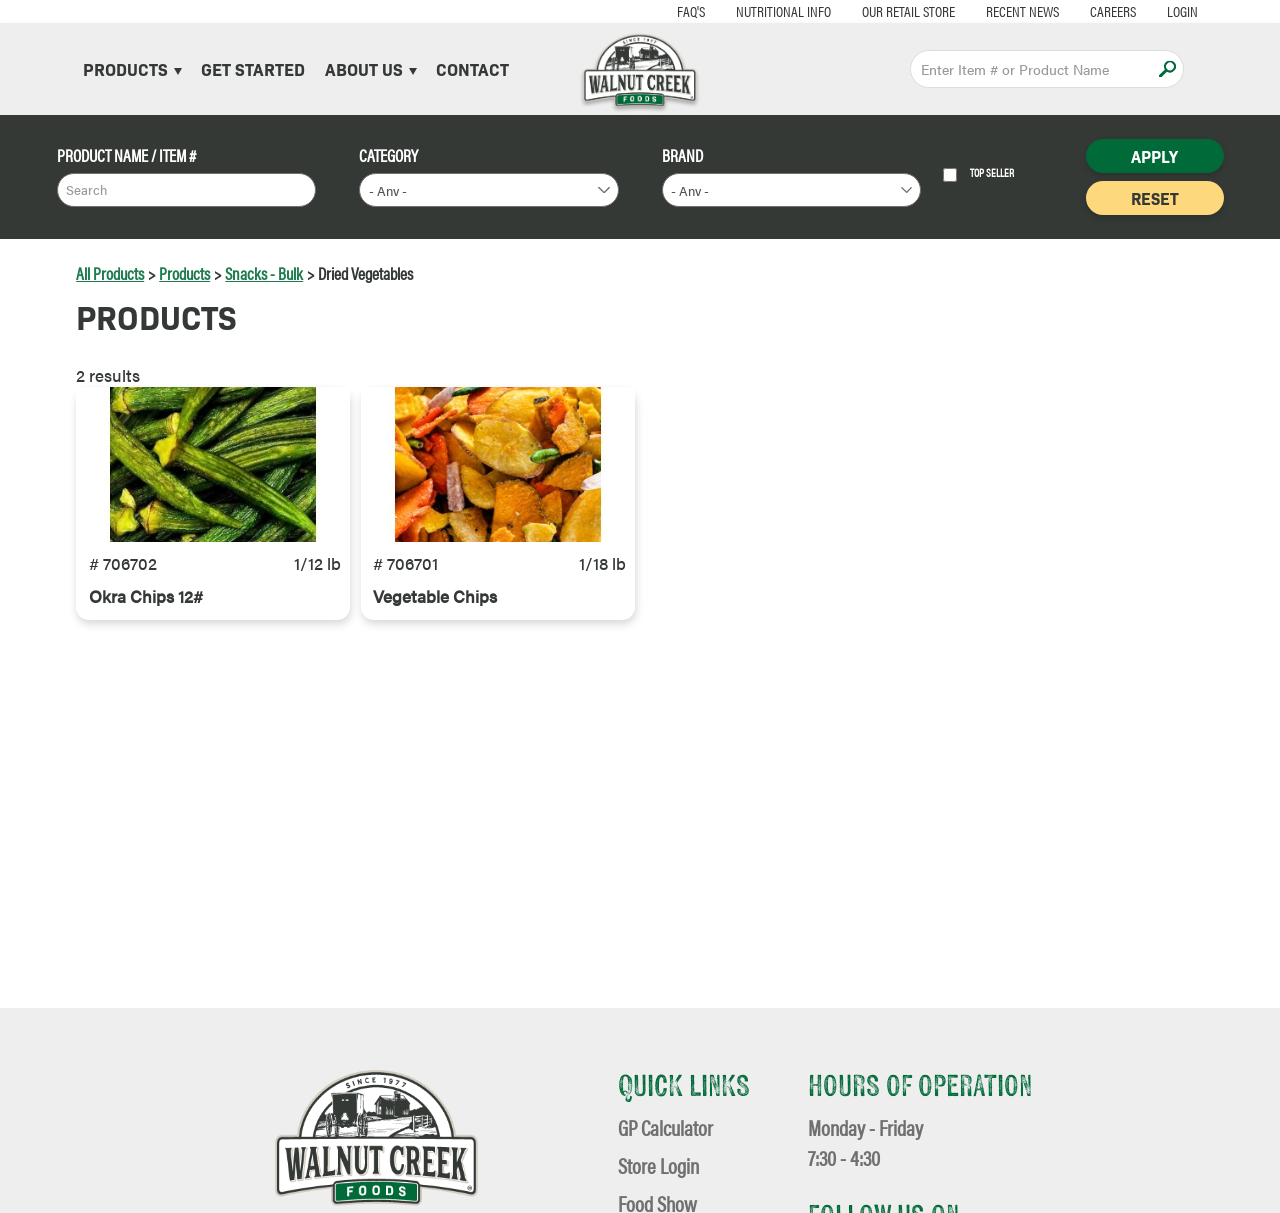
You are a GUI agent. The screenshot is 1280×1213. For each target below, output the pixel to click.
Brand (682, 155)
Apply (1167, 68)
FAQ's (646, 10)
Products (132, 68)
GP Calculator (665, 1127)
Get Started (253, 68)
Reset (1155, 198)
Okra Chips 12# (146, 646)
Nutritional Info (738, 10)
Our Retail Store (863, 10)
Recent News (977, 10)
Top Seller (978, 175)
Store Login (658, 1165)
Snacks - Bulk (264, 273)
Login (1137, 10)
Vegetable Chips (435, 646)
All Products (110, 273)
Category (388, 155)
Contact (472, 68)
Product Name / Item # (126, 155)
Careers (1068, 10)
